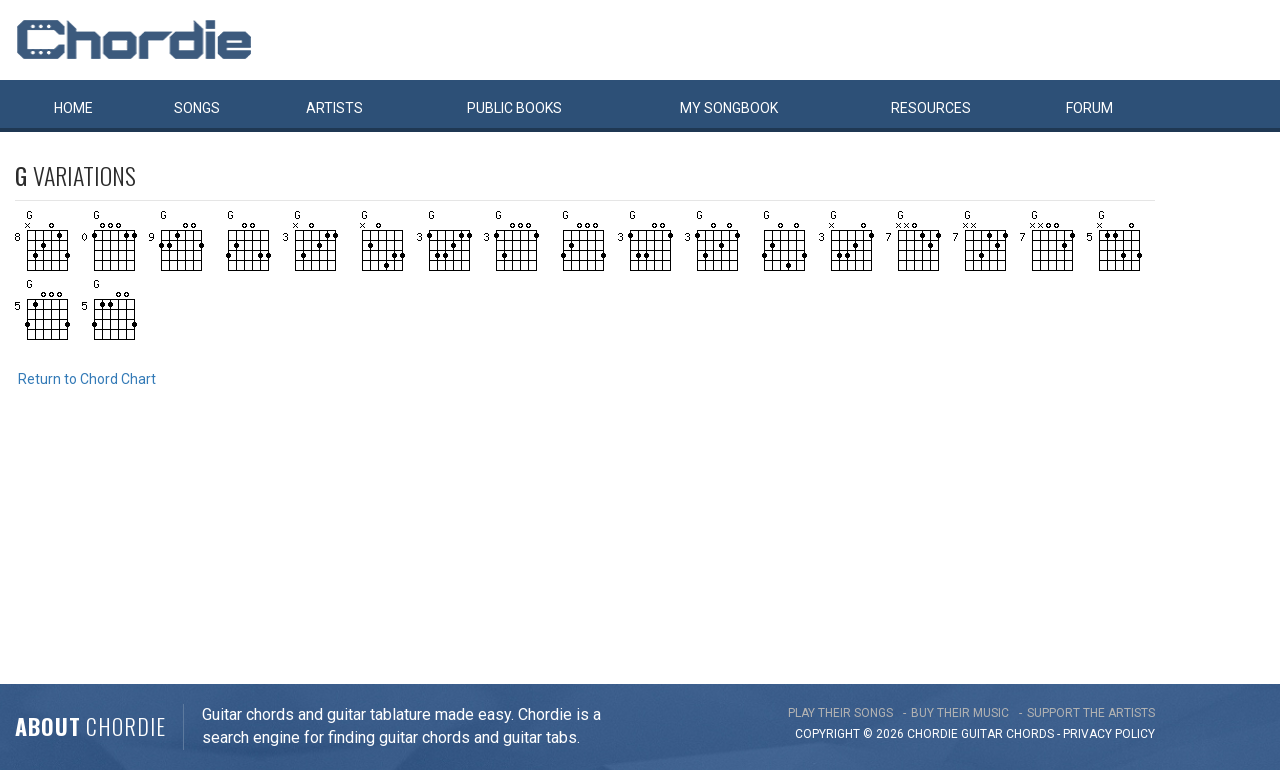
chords (1030, 734)
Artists (334, 108)
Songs (197, 108)
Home (73, 108)
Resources (931, 108)
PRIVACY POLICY (1109, 734)
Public (514, 108)
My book (729, 108)
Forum (1089, 108)
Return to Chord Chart (87, 379)
